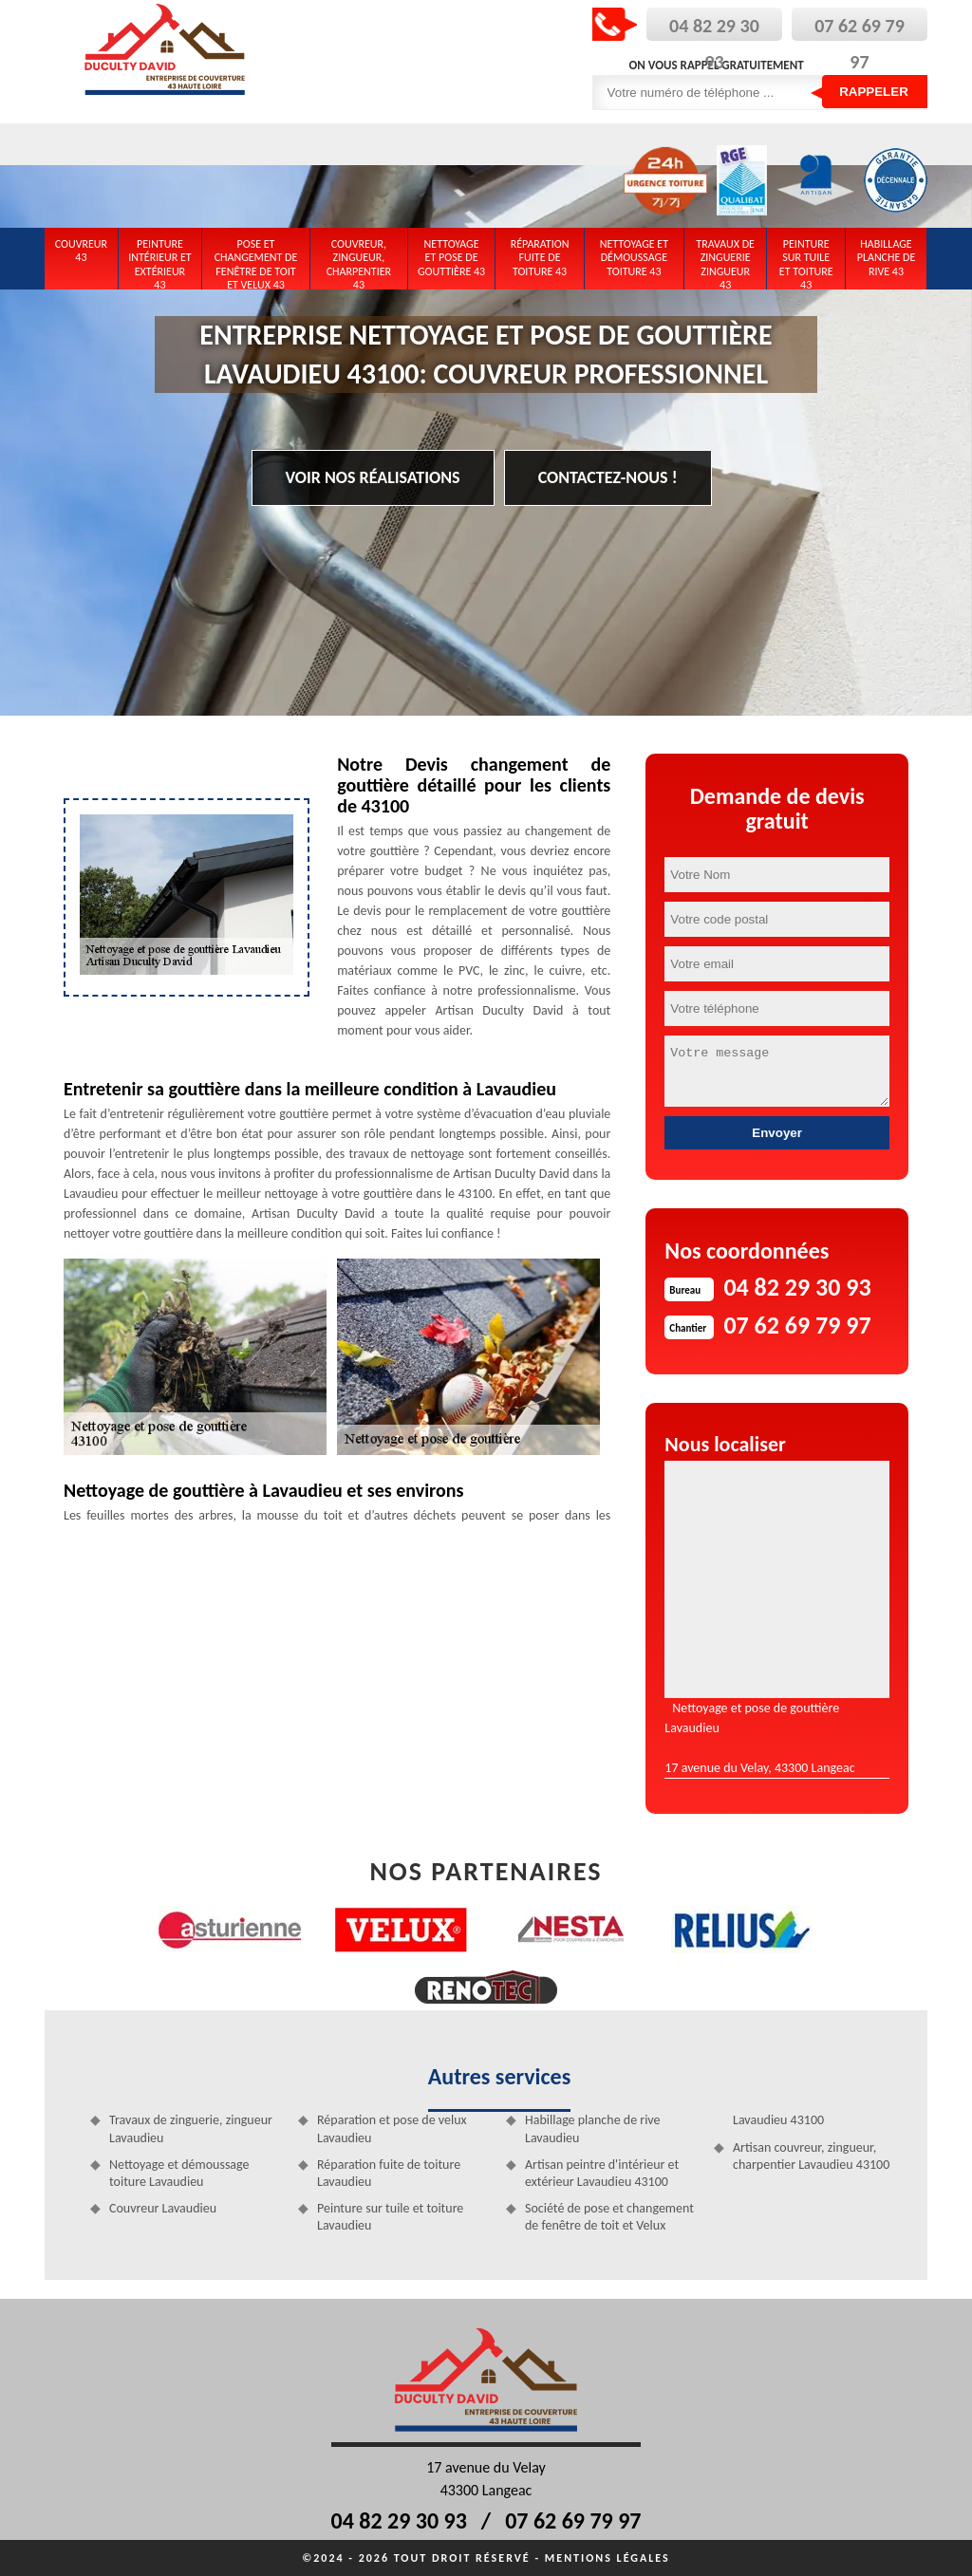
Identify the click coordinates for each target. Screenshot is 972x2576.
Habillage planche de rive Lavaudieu (593, 2128)
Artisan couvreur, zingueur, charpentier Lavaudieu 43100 (811, 2156)
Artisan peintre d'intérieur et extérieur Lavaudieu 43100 (602, 2173)
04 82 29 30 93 (399, 2520)
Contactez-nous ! (608, 477)
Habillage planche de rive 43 (886, 257)
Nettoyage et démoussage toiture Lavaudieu (179, 2173)
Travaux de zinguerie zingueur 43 (725, 261)
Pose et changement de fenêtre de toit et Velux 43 (256, 261)
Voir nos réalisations (373, 477)
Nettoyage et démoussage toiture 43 (634, 257)
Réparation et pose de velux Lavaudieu (392, 2128)
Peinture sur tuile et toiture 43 (806, 261)
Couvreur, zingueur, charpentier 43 (359, 261)
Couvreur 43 (81, 250)
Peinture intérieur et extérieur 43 (160, 261)
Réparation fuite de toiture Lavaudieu (388, 2173)
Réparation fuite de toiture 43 (540, 257)
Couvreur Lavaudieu (162, 2208)
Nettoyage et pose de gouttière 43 (451, 257)
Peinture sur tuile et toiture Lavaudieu (390, 2216)
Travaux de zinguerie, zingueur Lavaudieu (190, 2128)
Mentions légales (607, 2558)
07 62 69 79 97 (573, 2520)
